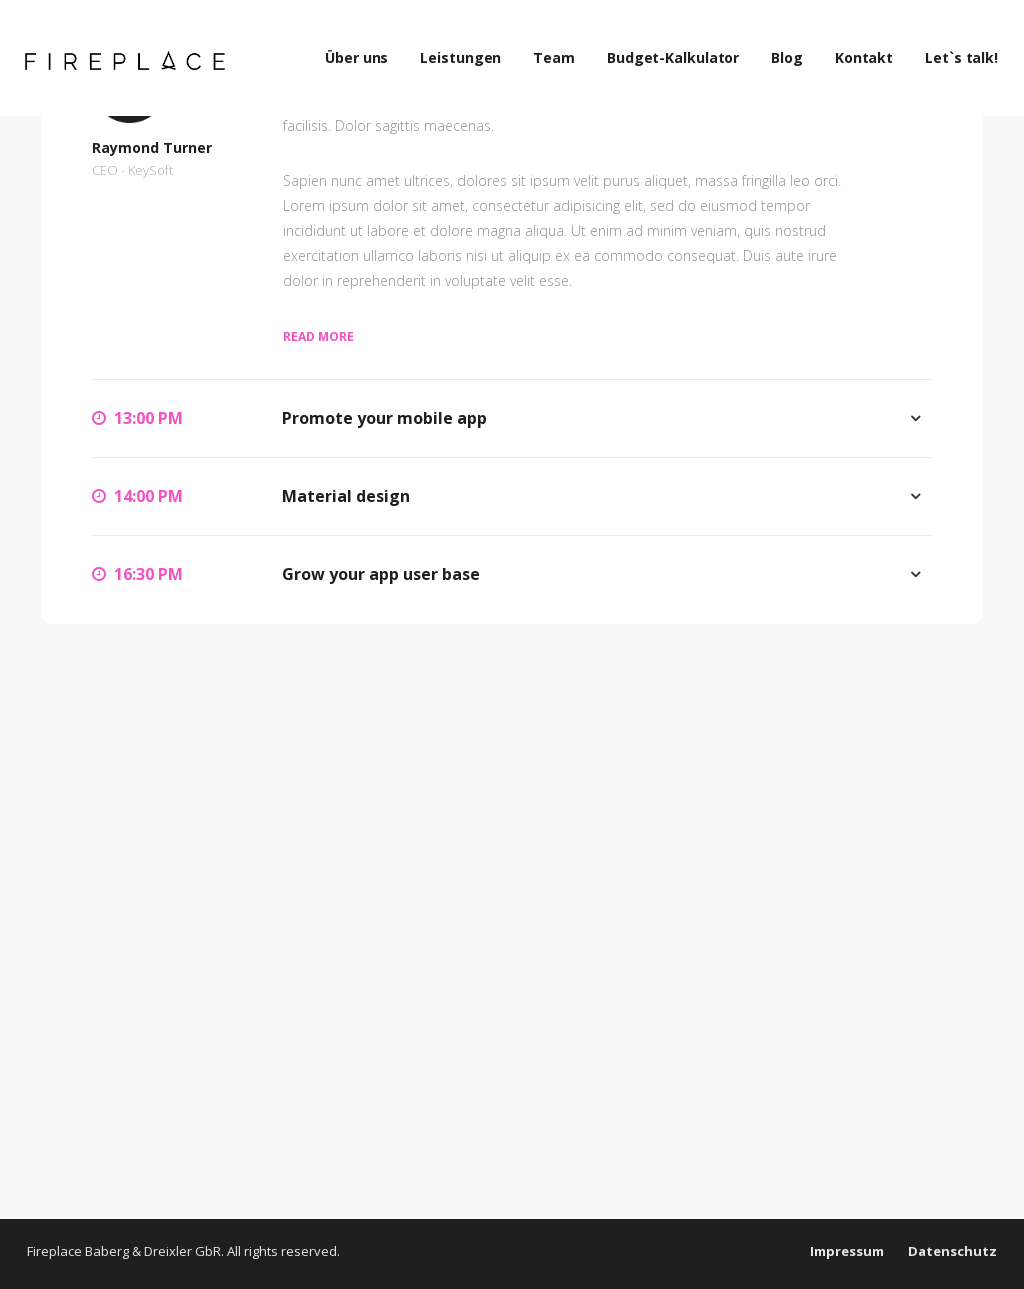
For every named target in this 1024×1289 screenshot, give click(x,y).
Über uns (366, 49)
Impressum (847, 1251)
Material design (346, 496)
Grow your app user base (381, 574)
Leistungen (470, 49)
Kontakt (874, 49)
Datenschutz (952, 1251)
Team (564, 49)
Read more (318, 336)
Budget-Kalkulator (683, 49)
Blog (797, 49)
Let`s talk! (971, 49)
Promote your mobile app (384, 418)
